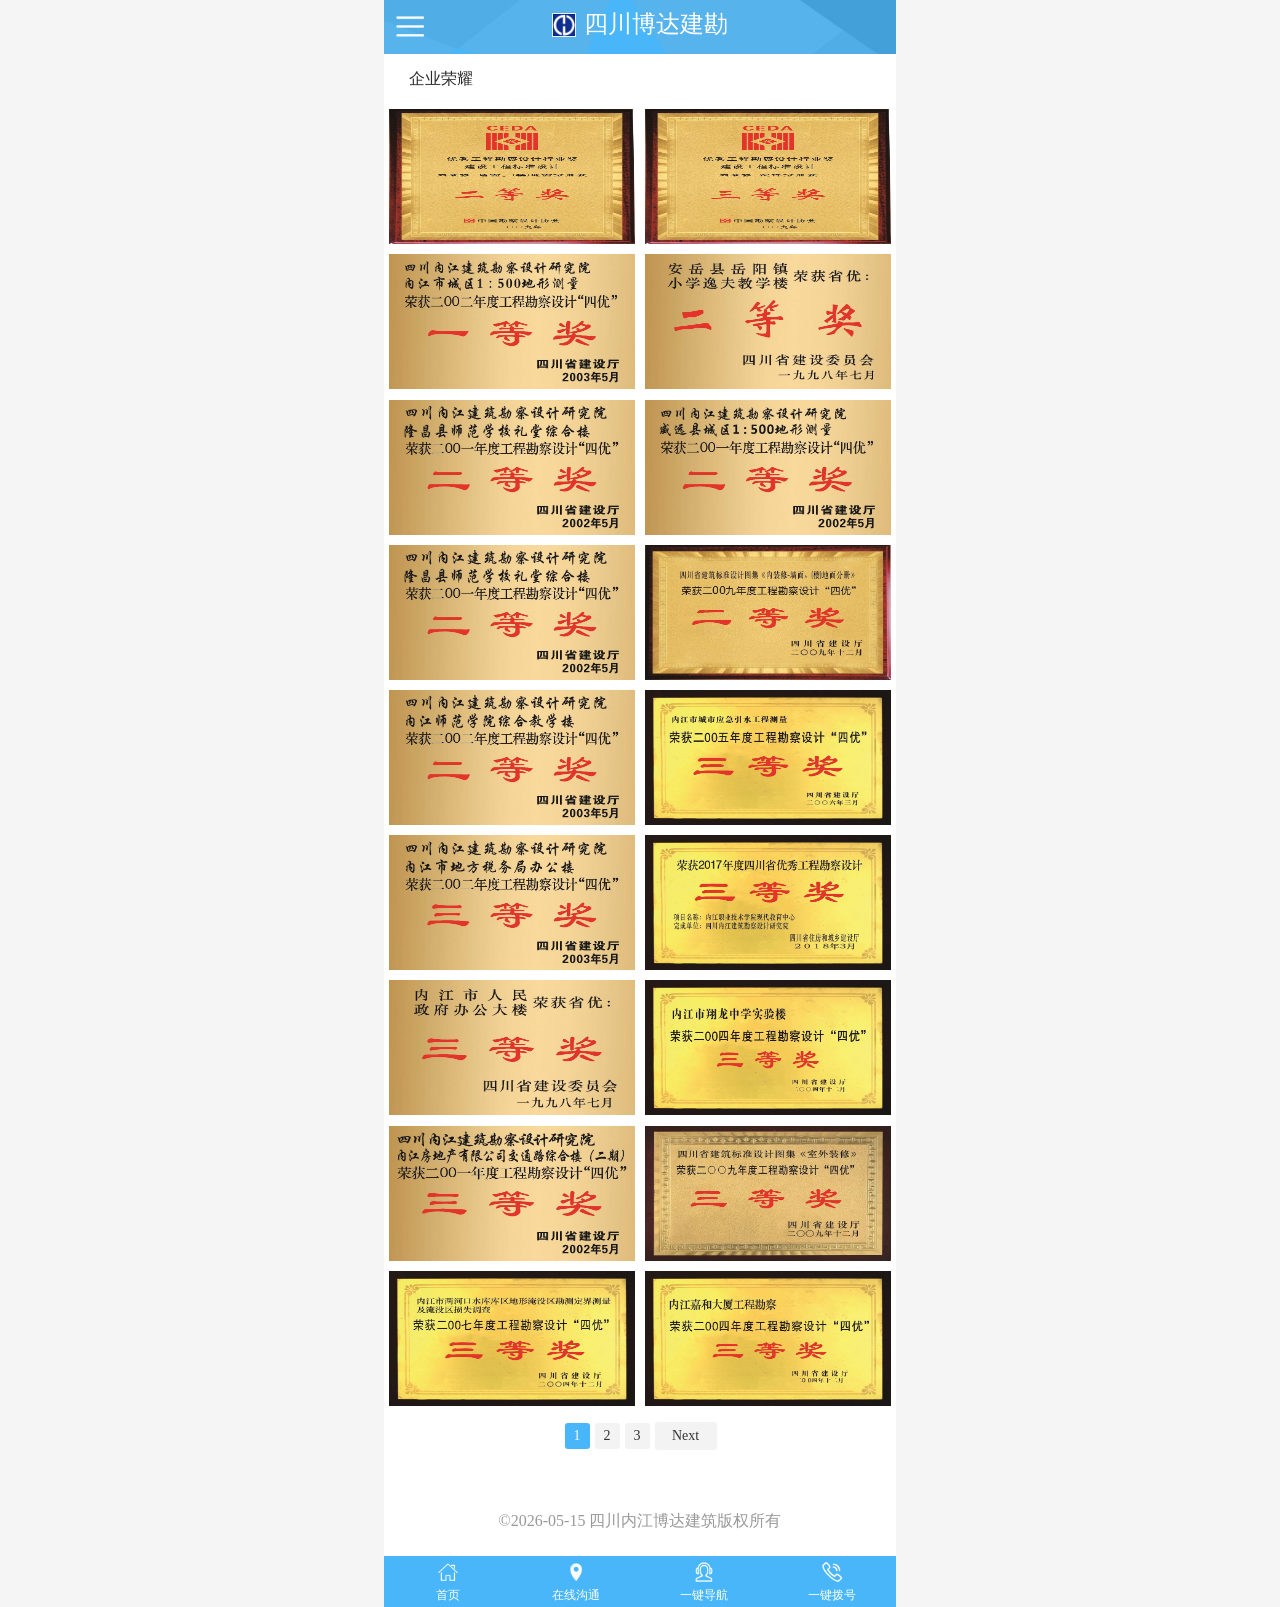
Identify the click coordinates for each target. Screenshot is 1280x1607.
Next (685, 1435)
